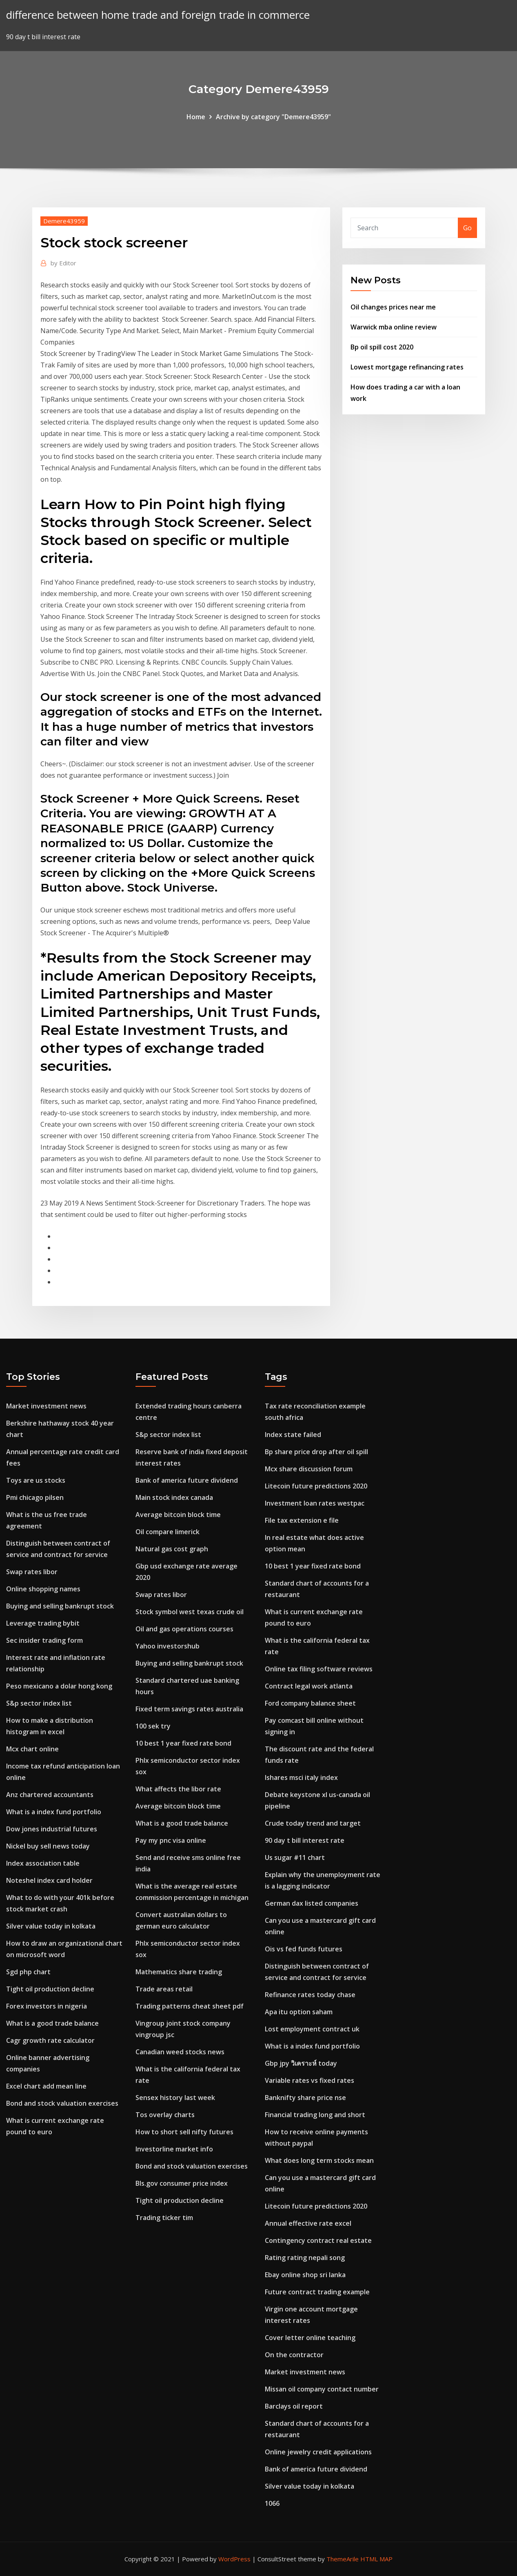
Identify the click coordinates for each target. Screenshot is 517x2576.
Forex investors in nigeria (46, 2006)
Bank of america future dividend (186, 1480)
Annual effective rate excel (308, 2223)
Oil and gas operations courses (184, 1628)
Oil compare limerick (167, 1531)
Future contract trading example (317, 2291)
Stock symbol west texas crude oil (189, 1611)
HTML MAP (376, 2559)
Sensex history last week (175, 2097)
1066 (272, 2503)
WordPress (234, 2559)
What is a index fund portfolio (53, 1811)
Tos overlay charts (165, 2114)
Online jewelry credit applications (318, 2451)
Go (467, 227)
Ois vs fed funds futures (303, 1948)
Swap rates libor (32, 1571)
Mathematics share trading (178, 1971)
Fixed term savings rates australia (189, 1708)
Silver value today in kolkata (50, 1926)
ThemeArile (342, 2559)
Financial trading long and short (315, 2114)
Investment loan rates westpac (314, 1503)
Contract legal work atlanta (309, 1686)
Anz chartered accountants (49, 1794)
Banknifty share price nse (305, 2097)
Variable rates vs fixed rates (309, 2080)
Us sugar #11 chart (295, 1857)
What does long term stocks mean (319, 2160)
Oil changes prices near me (393, 307)
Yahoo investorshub (167, 1646)
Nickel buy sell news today (48, 1846)
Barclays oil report (294, 2406)
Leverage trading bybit (43, 1623)
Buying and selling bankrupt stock (60, 1606)
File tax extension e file (302, 1520)
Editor (63, 263)
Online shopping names (43, 1588)
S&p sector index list (39, 1703)
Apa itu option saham (299, 2011)
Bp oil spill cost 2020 (382, 347)
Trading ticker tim (164, 2217)
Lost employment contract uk (312, 2028)
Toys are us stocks (35, 1480)
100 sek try (153, 1726)
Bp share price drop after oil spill (316, 1451)
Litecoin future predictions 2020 (316, 1486)
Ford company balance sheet (310, 1703)
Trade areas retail (164, 1988)
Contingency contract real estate (318, 2240)
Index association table (43, 1863)
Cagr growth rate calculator (50, 2040)
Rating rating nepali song (305, 2257)
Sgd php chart (28, 1971)
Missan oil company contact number (322, 2389)
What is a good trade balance (52, 2023)
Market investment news (46, 1405)
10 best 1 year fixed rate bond (183, 1743)
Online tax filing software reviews (319, 1668)
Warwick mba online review (394, 327)
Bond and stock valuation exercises (62, 2103)
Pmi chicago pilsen (35, 1497)
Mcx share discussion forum (309, 1468)
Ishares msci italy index (301, 1777)
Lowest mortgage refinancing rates (407, 367)
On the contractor (294, 2354)
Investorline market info (174, 2148)
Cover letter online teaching (310, 2337)
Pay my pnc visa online (170, 1840)
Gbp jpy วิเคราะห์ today (301, 2063)
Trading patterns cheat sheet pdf (189, 2006)
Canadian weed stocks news (179, 2051)
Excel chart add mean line (46, 2086)
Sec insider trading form (44, 1640)
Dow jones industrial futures (51, 1828)
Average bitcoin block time (178, 1514)
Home (195, 116)
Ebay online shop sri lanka (305, 2274)
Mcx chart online (32, 1748)
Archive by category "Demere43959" (273, 116)
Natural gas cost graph (171, 1548)
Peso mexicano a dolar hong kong (59, 1686)
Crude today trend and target (313, 1823)
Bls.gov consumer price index (181, 2183)
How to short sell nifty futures (184, 2131)
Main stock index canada (174, 1497)
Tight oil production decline (50, 1988)
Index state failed (293, 1434)
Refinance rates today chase (310, 1994)
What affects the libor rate (178, 1788)
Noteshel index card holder (49, 1880)
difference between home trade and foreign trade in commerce (158, 15)
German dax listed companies (311, 1903)
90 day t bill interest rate (304, 1840)
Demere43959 (64, 221)
